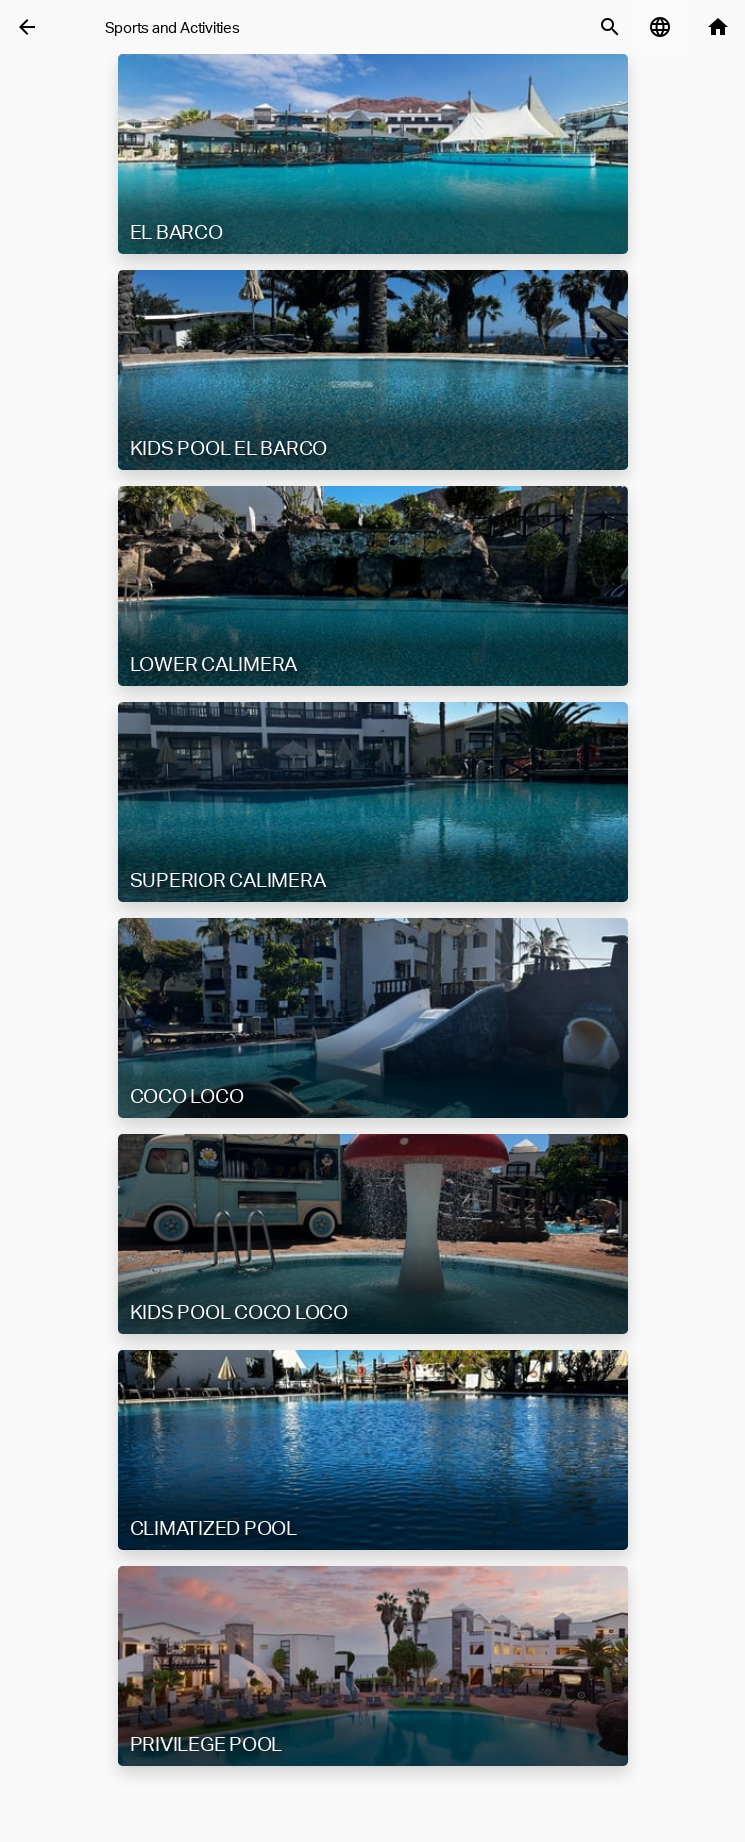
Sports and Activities (172, 27)
